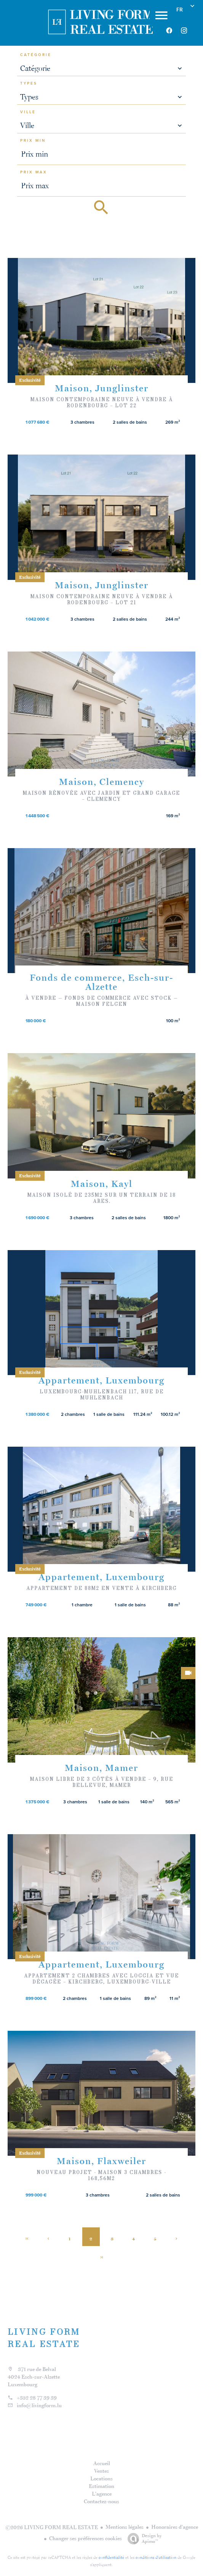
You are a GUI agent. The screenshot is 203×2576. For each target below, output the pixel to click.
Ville (28, 112)
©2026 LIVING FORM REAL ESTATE (51, 2527)
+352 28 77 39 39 (37, 2397)
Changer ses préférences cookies (85, 2538)
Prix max (33, 172)
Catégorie (35, 55)
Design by (143, 2538)
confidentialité (111, 2557)
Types (28, 83)
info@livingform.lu (39, 2405)
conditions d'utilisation (156, 2557)
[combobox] (101, 68)
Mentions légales (124, 2526)
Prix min (33, 140)
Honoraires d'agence (174, 2526)
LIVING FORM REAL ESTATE (44, 2337)
